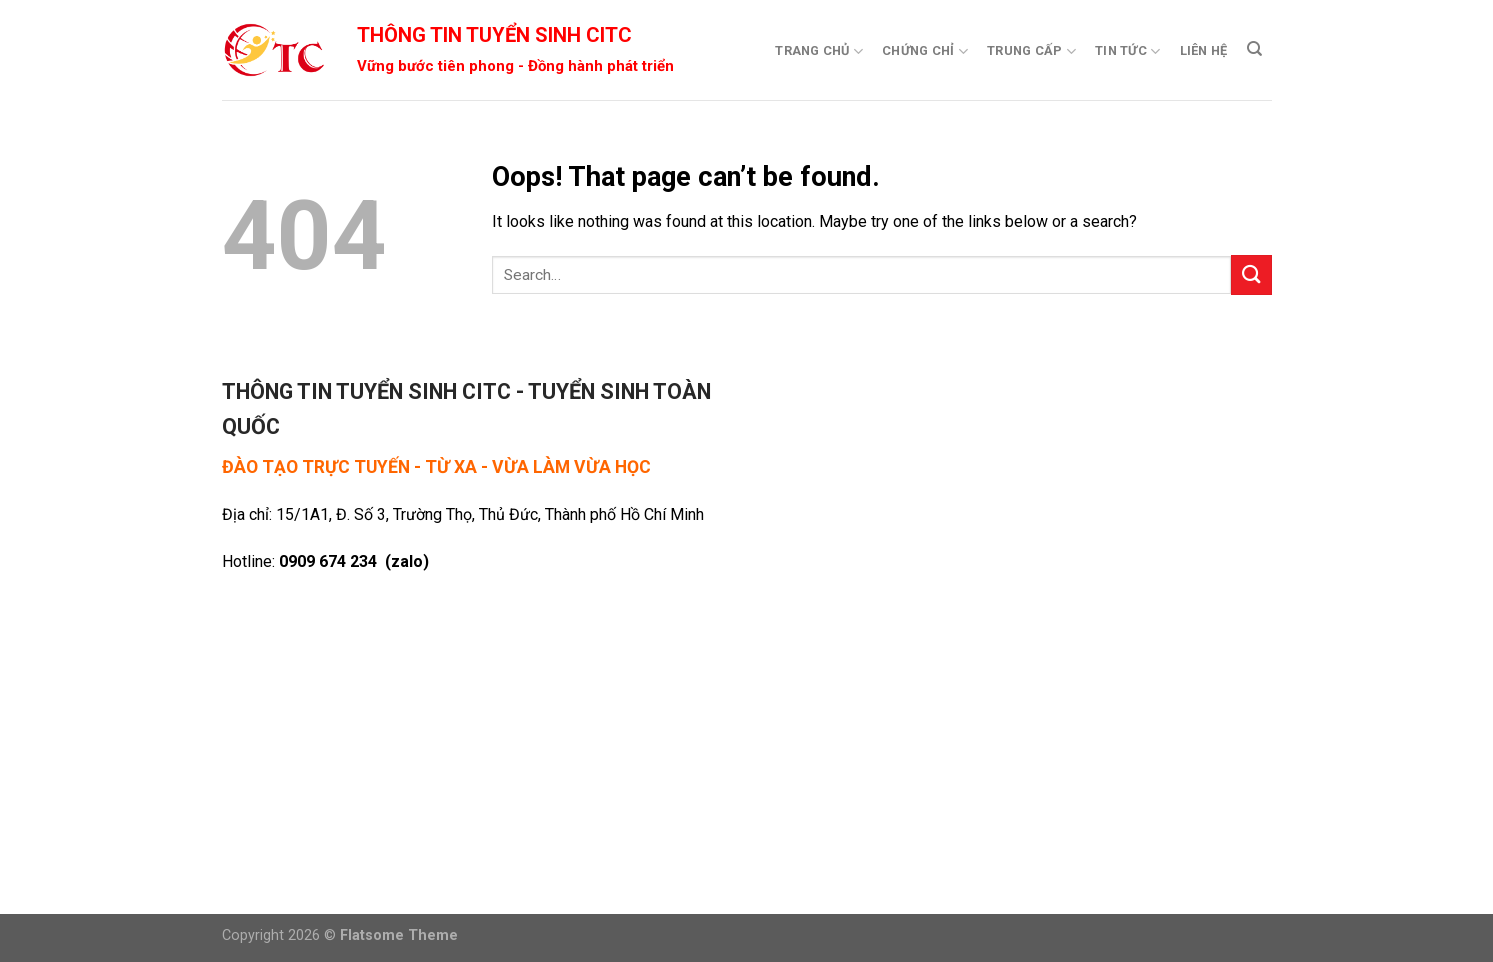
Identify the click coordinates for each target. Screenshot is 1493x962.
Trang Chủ (819, 51)
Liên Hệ (1204, 50)
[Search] (1254, 49)
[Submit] (1251, 274)
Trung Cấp (1031, 51)
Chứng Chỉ (925, 51)
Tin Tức (1127, 51)
